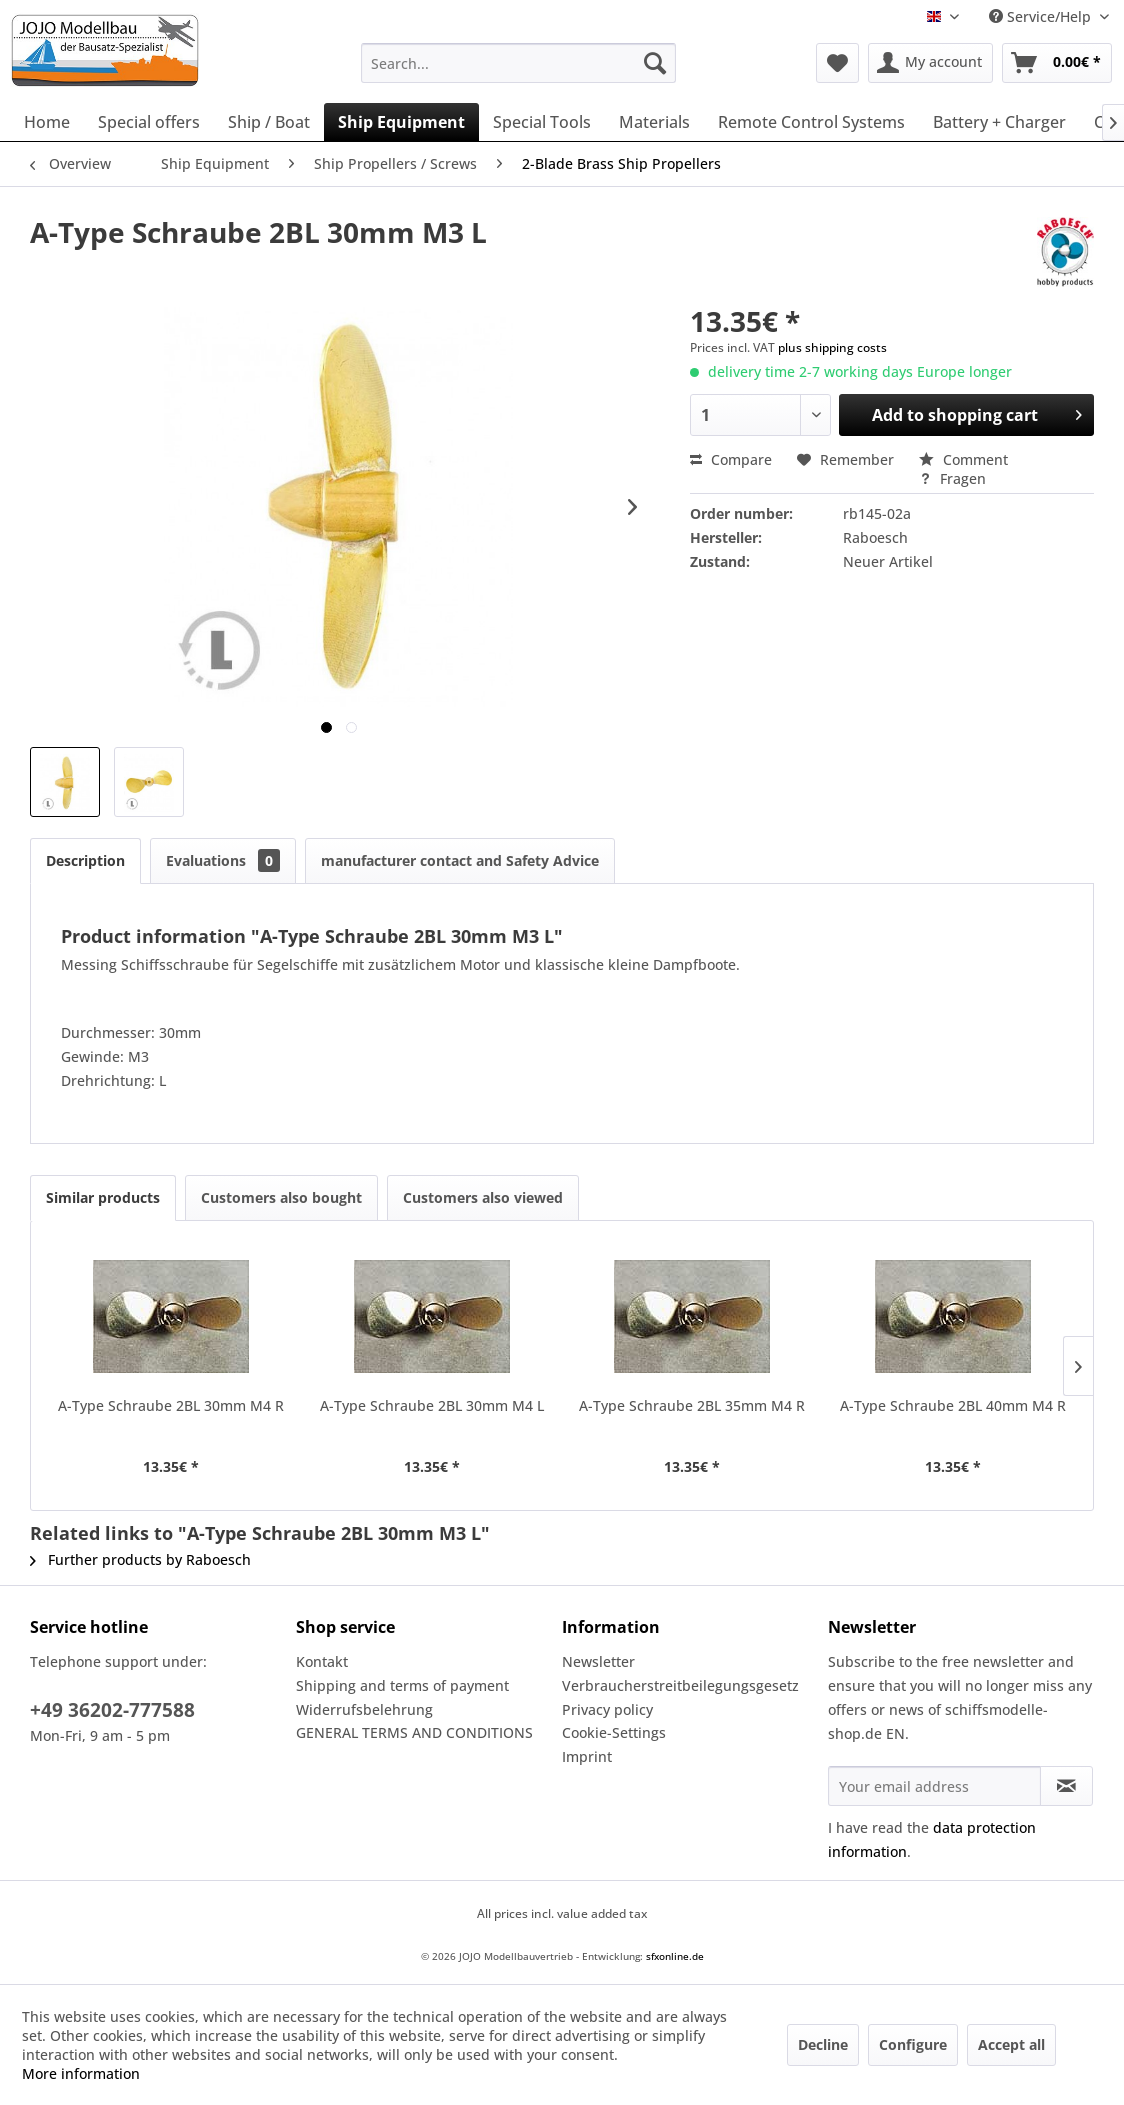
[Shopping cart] (1057, 63)
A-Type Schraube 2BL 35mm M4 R (692, 1405)
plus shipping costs (832, 347)
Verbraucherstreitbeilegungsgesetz (680, 1685)
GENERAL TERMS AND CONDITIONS (414, 1732)
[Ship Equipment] (401, 122)
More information (81, 2073)
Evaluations (223, 860)
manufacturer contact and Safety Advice (460, 860)
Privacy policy (607, 1709)
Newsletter (598, 1661)
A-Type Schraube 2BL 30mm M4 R (171, 1405)
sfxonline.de (675, 1956)
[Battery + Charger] (999, 122)
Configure (913, 2044)
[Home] (47, 122)
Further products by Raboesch (140, 1559)
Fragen (952, 478)
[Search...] (518, 63)
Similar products (103, 1197)
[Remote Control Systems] (811, 122)
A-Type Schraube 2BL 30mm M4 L (432, 1405)
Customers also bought (281, 1197)
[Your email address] (934, 1786)
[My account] (930, 63)
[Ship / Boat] (269, 122)
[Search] (655, 63)
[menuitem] (518, 63)
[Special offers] (149, 122)
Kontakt (322, 1661)
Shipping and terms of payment (402, 1685)
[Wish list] (837, 63)
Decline (823, 2044)
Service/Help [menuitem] (1042, 16)
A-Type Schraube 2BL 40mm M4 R (953, 1405)
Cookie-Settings (614, 1732)
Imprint (587, 1756)
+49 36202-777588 (112, 1710)
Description (85, 860)
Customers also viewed (483, 1197)
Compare (731, 459)
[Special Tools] (542, 122)
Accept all (1011, 2044)
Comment (963, 459)
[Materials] (654, 122)
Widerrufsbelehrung (364, 1709)
